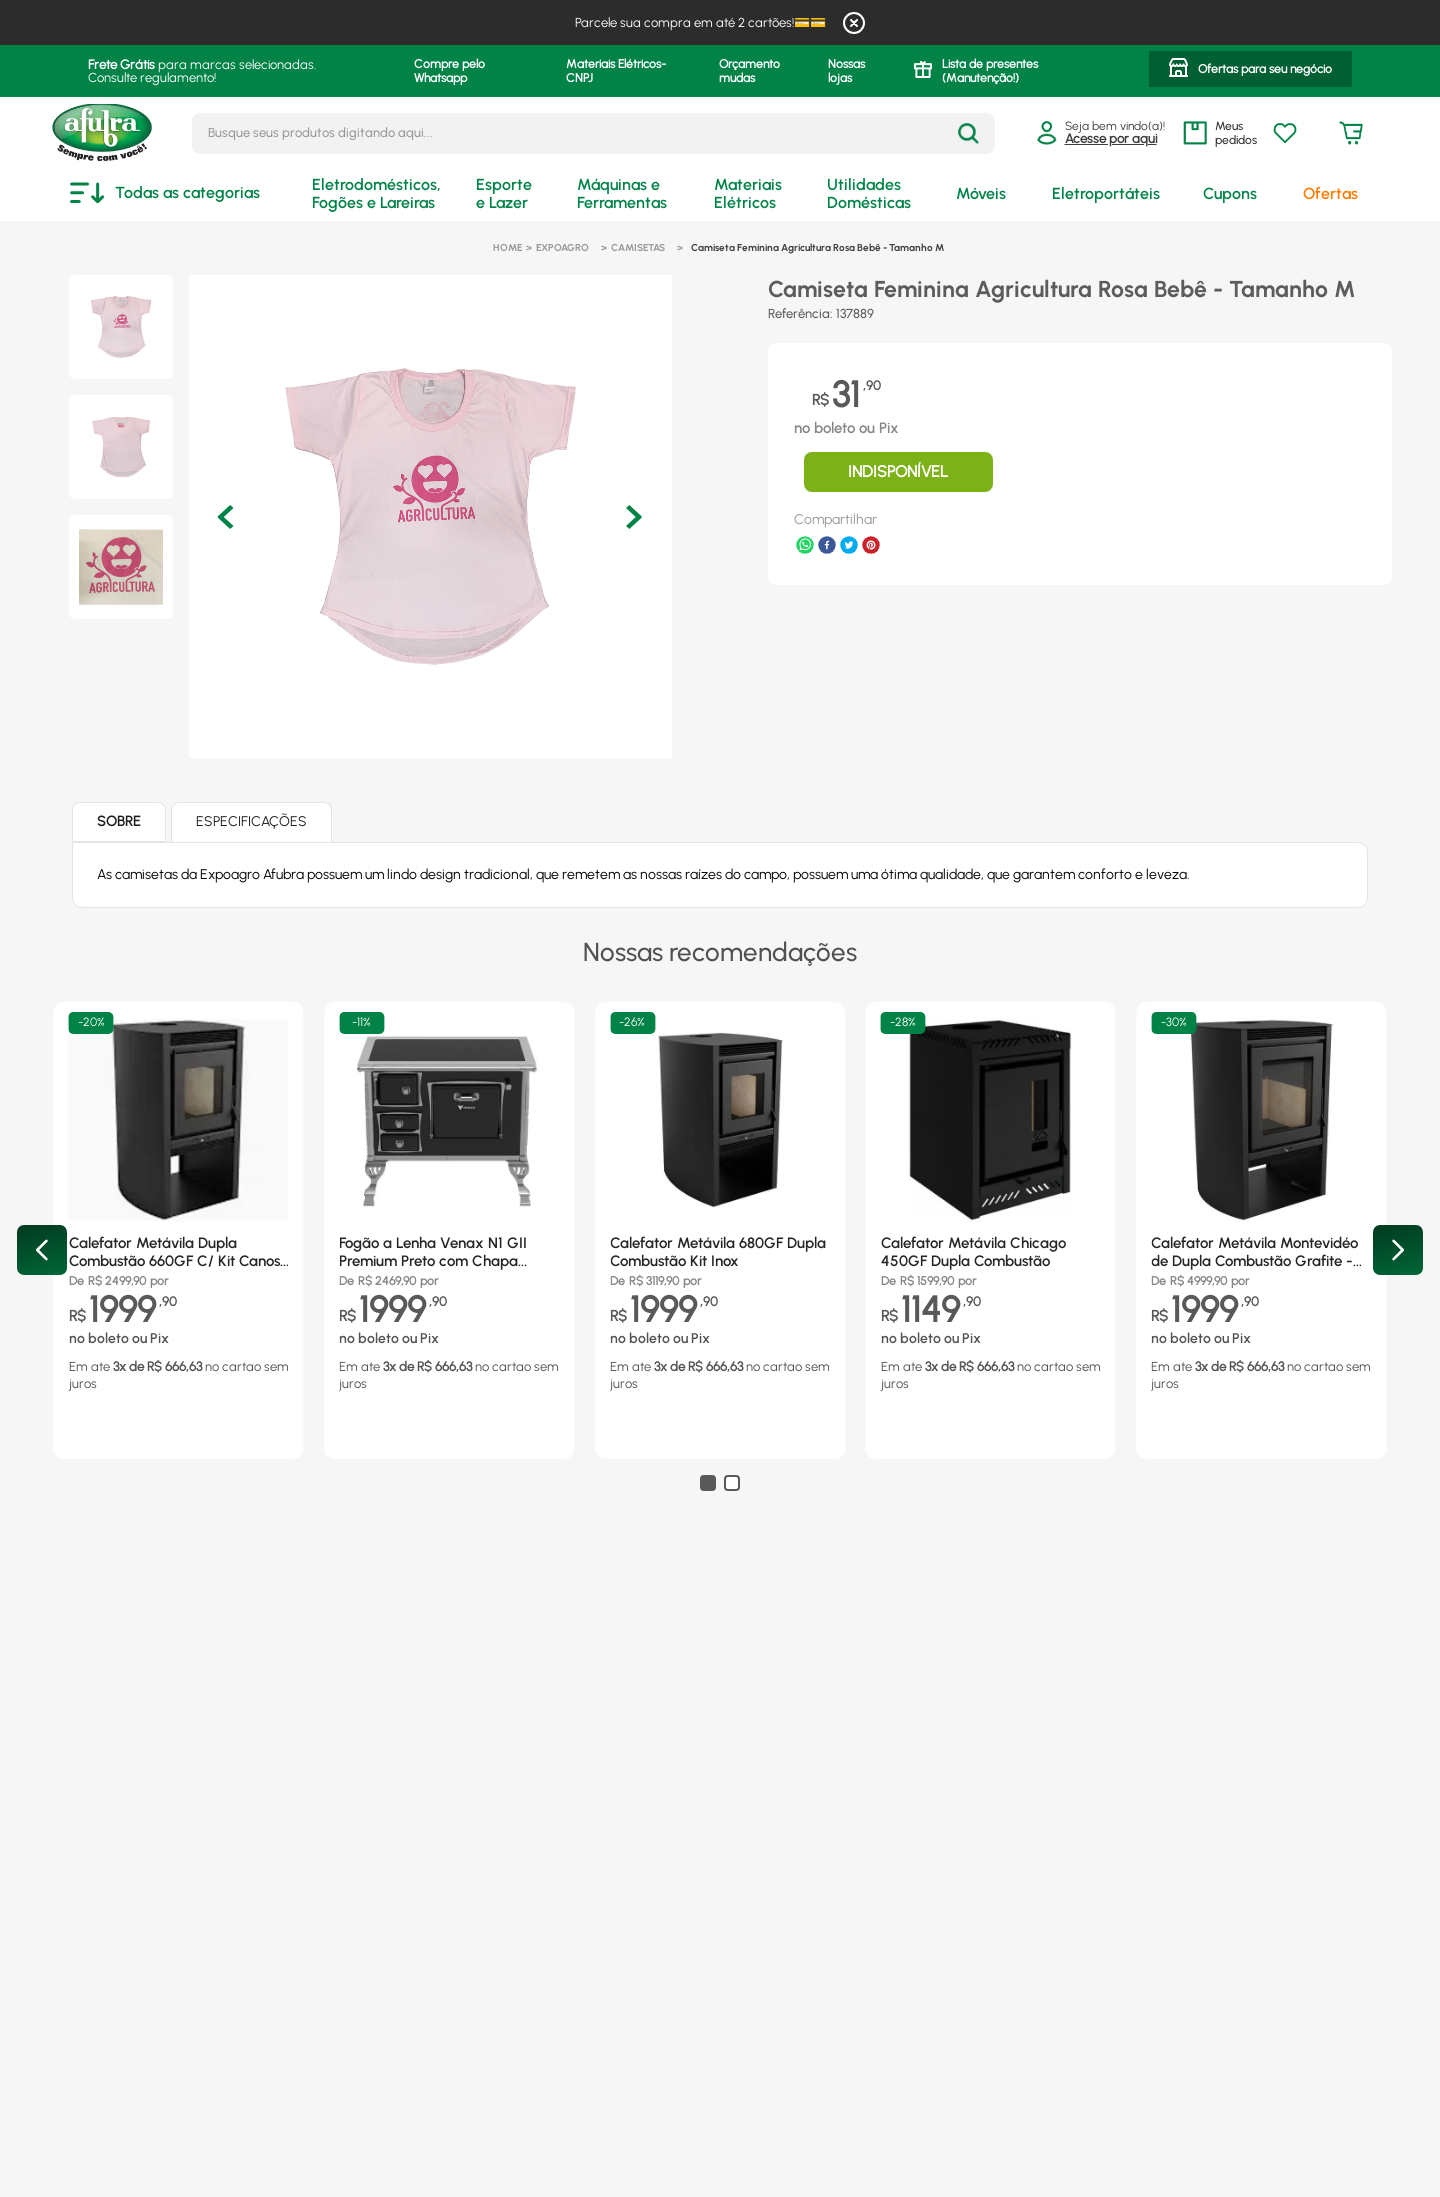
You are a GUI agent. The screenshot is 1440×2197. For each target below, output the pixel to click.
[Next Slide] (1398, 1250)
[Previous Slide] (42, 1250)
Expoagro (562, 247)
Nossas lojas (846, 71)
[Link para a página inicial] (507, 248)
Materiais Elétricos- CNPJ (616, 71)
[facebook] (827, 547)
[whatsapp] (805, 547)
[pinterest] (871, 547)
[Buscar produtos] (968, 133)
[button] (1250, 71)
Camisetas (638, 247)
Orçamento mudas (749, 71)
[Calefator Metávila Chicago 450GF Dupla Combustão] (991, 1206)
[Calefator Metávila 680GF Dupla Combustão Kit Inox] (720, 1206)
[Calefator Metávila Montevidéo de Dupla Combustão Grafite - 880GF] (1261, 1206)
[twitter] (849, 547)
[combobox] (593, 133)
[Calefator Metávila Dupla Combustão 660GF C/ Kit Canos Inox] (179, 1206)
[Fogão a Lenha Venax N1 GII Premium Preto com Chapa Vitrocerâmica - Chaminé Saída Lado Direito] (449, 1206)
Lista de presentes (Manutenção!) (990, 71)
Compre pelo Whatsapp (449, 71)
